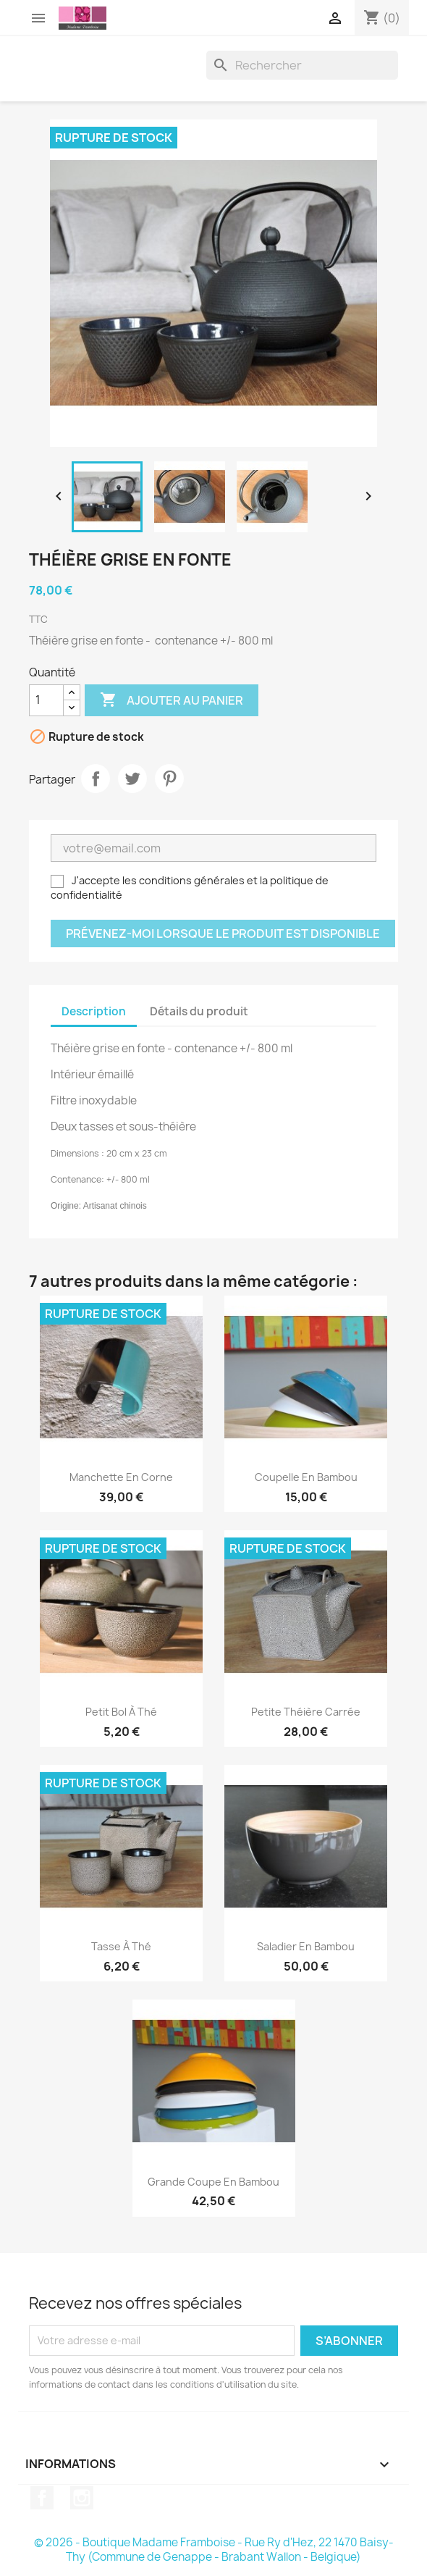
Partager (95, 778)
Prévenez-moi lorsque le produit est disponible (223, 933)
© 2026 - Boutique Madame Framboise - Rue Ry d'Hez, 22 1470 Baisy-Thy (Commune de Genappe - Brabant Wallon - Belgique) (214, 2549)
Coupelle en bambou (306, 1477)
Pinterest (169, 778)
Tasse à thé (121, 1946)
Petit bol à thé (121, 1712)
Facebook (42, 2497)
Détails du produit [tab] (199, 1011)
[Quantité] (46, 700)
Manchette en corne (121, 1477)
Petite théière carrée (305, 1712)
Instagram (81, 2497)
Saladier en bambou (306, 1946)
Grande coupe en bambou (213, 2182)
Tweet (132, 778)
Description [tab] (94, 1011)
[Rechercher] (302, 65)
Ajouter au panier (171, 700)
